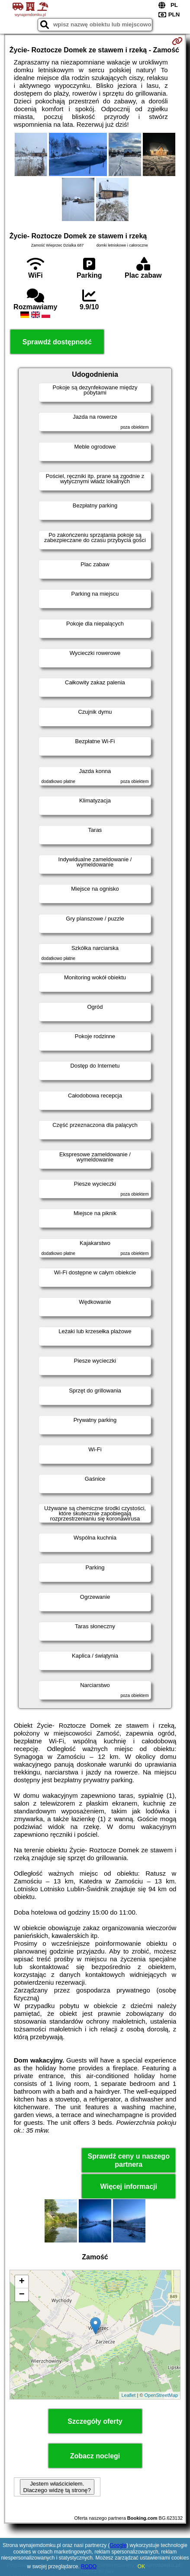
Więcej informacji (128, 2186)
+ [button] (22, 2281)
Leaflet (128, 2395)
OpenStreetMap (161, 2395)
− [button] (22, 2294)
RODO (89, 2566)
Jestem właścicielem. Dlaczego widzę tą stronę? (57, 2486)
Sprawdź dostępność (57, 342)
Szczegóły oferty (95, 2421)
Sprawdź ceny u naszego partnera (129, 2160)
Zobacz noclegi (95, 2456)
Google (118, 2545)
